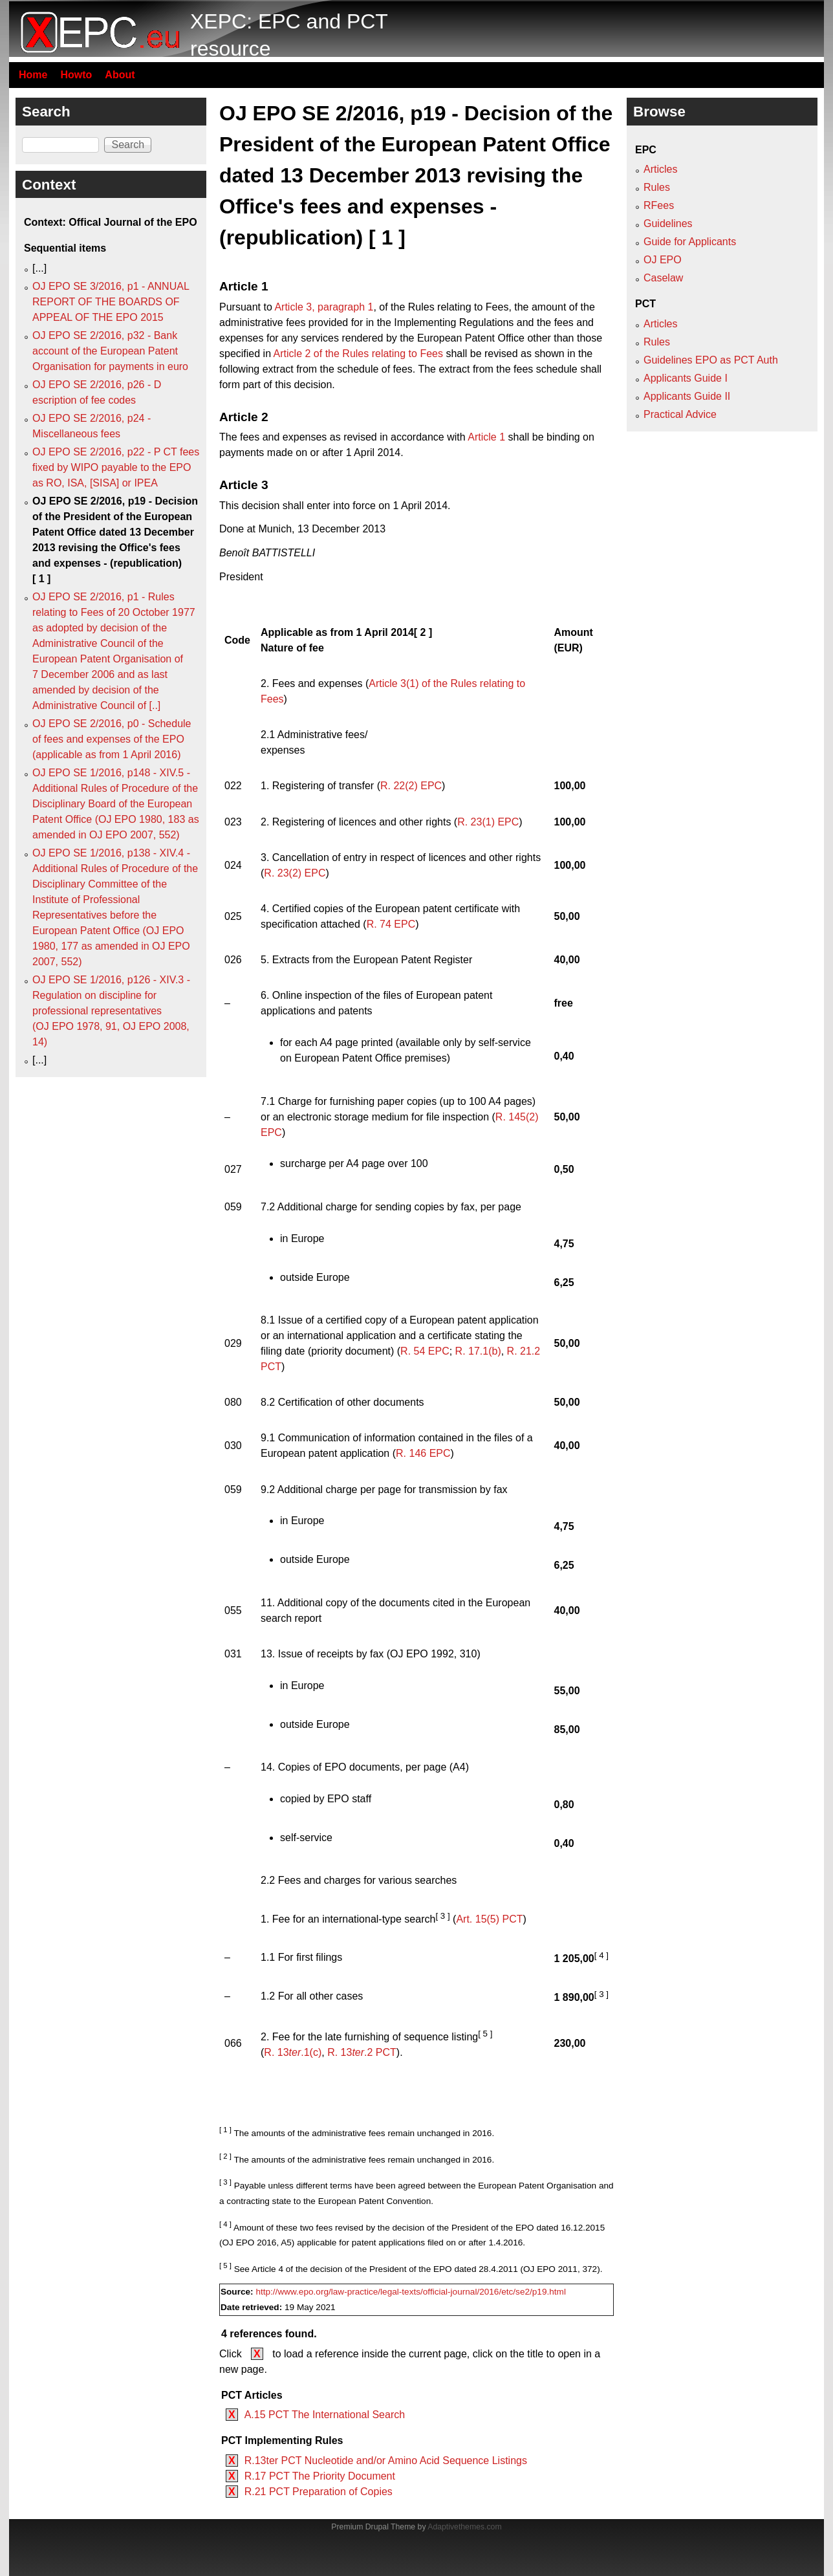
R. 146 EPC (423, 1453)
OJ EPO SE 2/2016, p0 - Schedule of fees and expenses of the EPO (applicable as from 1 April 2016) (111, 739)
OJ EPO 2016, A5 (257, 2242)
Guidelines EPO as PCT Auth (711, 360)
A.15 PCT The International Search (324, 2414)
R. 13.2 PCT (361, 2052)
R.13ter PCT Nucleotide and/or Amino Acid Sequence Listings (385, 2460)
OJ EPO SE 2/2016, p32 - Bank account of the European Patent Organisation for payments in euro (110, 351)
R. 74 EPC (391, 924)
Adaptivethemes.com (464, 2526)
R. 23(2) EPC (294, 873)
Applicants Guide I (686, 378)
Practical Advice (680, 414)
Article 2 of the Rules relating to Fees (358, 353)
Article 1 (486, 436)
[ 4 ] (601, 1955)
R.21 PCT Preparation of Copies (318, 2491)
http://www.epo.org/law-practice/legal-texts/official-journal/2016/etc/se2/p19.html (410, 2292)
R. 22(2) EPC (411, 785)
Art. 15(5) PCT (489, 1919)
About (120, 74)
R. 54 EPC (424, 1351)
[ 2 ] (423, 632)
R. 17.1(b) (478, 1351)
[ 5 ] (485, 2033)
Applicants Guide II (687, 396)
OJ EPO (663, 259)
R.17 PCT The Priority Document (319, 2476)
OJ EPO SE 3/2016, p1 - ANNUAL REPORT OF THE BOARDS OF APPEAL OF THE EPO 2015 (110, 302)
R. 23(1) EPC (488, 821)
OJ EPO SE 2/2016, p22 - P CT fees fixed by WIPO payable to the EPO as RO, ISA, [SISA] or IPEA (115, 467)
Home (33, 74)
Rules (657, 187)
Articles (660, 169)
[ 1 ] (225, 2130)
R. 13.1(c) (292, 2052)
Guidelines (668, 223)
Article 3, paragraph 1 (323, 306)
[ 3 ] (442, 1916)
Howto (76, 74)
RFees (659, 205)
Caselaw (663, 277)
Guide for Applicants (690, 241)
